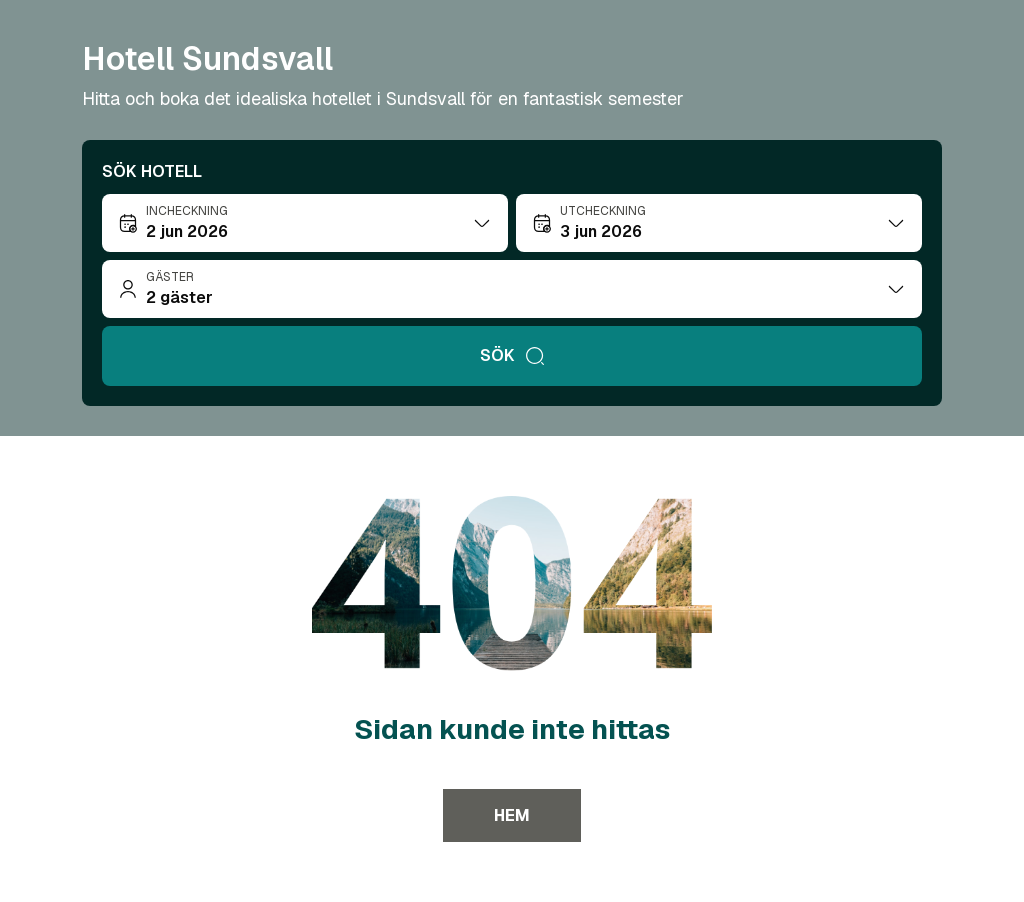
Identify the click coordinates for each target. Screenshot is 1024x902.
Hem (512, 815)
